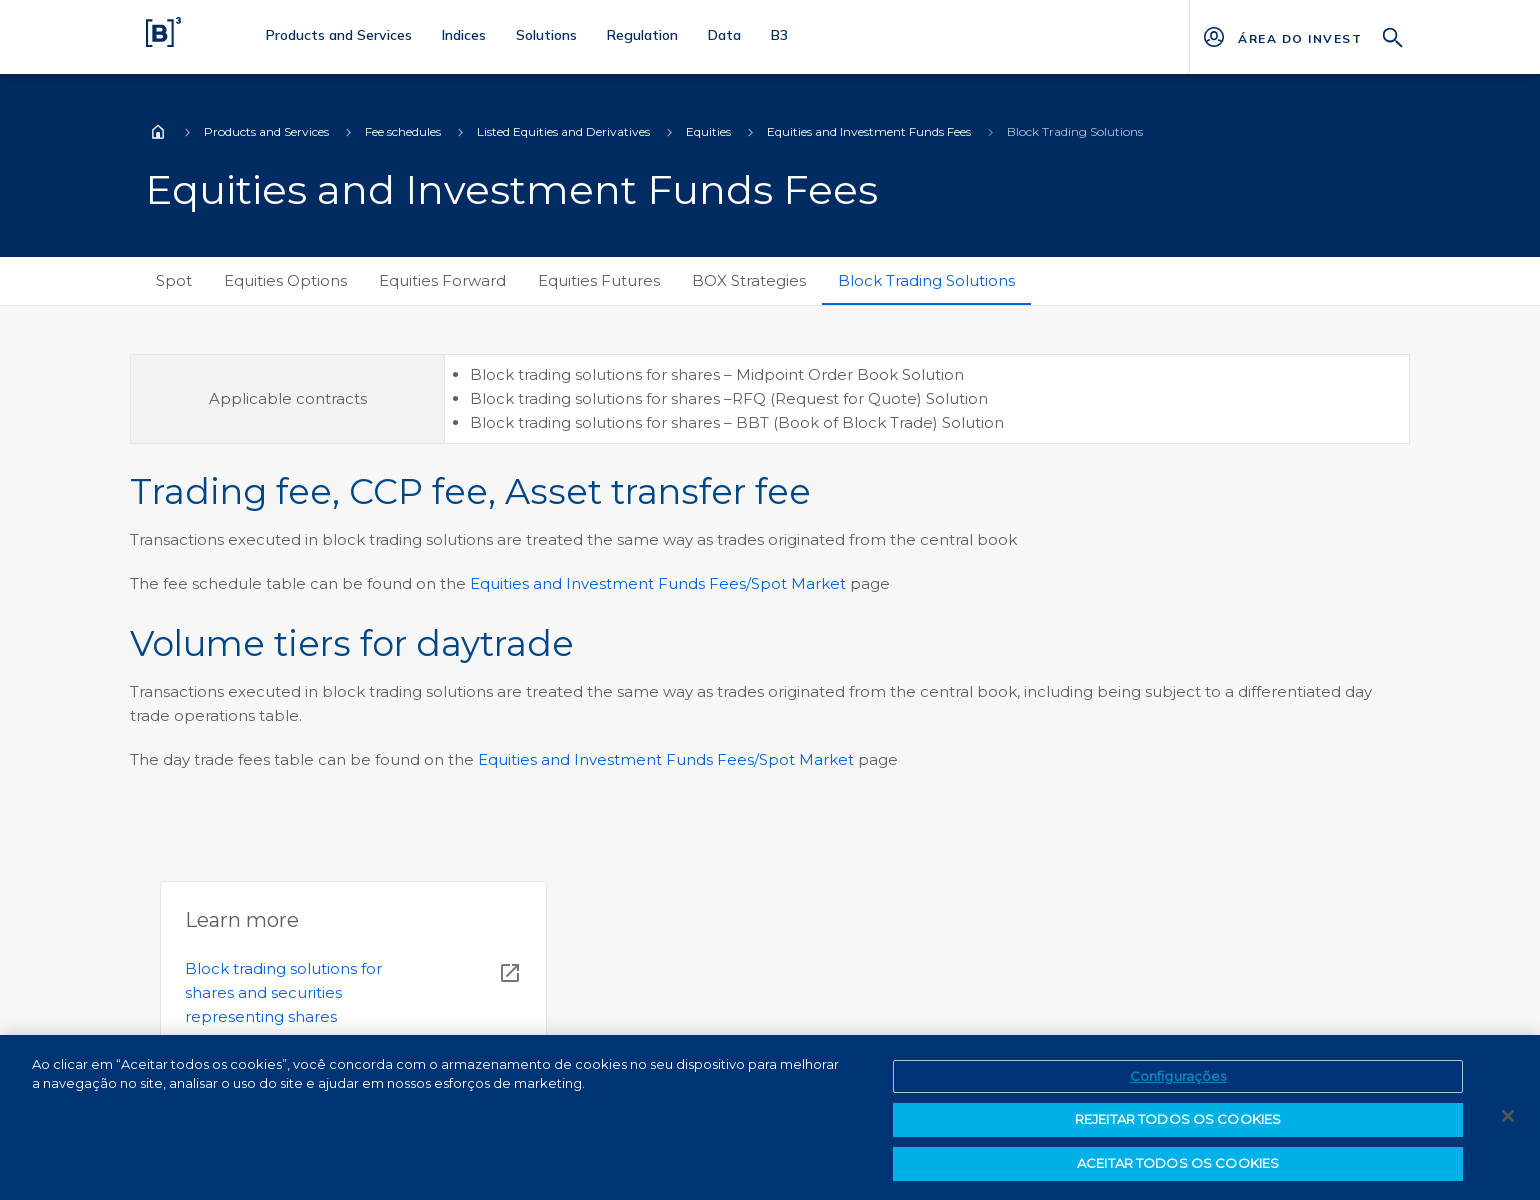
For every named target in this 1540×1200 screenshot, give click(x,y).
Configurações (1178, 1083)
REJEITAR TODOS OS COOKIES (1178, 1127)
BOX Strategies (749, 280)
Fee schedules (403, 131)
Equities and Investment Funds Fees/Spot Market (658, 583)
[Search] (1393, 35)
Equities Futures (599, 280)
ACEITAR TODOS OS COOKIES (1178, 1171)
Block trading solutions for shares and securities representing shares (283, 992)
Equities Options (285, 280)
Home (158, 132)
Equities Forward (442, 280)
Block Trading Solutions (926, 280)
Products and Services (266, 131)
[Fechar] (1508, 1123)
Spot (174, 280)
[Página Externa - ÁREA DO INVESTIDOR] (1299, 37)
